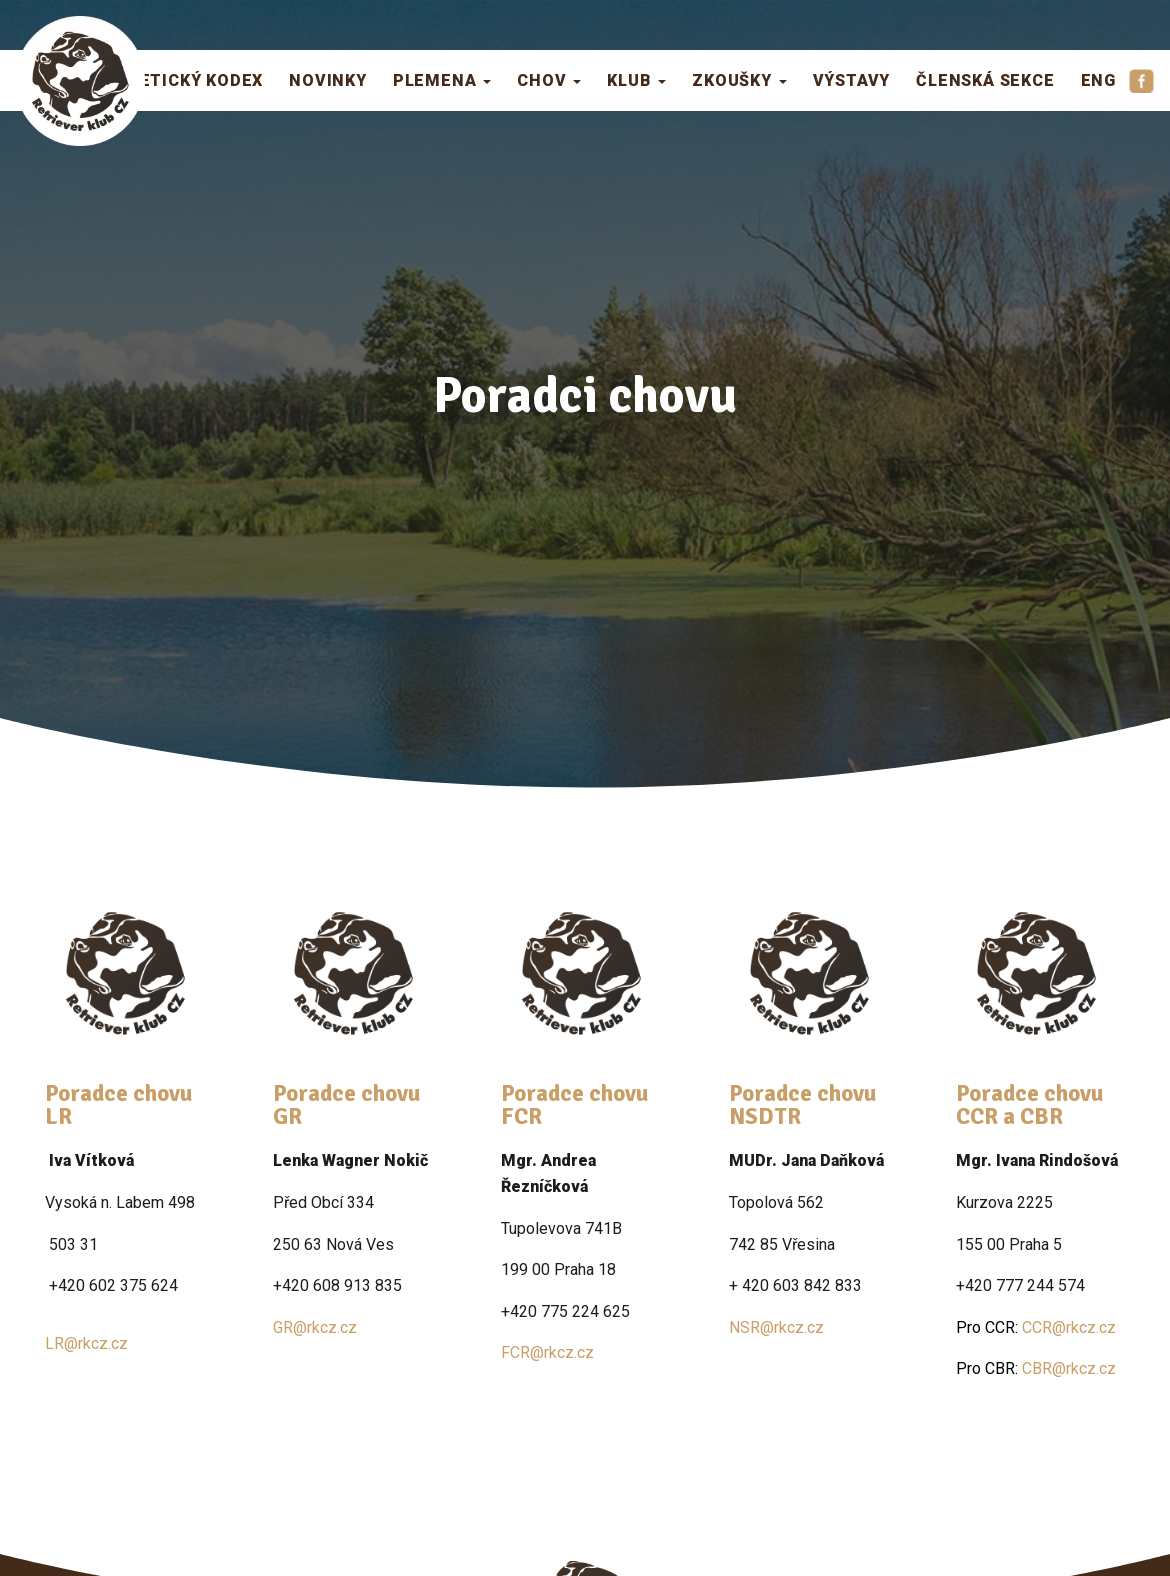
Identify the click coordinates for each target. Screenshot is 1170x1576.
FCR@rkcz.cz (547, 1352)
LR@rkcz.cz (86, 1343)
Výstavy (852, 79)
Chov (549, 79)
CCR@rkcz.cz (1036, 1327)
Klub (636, 79)
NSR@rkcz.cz (776, 1327)
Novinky (328, 79)
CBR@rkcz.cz (1036, 1368)
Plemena (442, 79)
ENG (1098, 79)
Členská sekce (985, 79)
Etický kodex (202, 79)
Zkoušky (739, 79)
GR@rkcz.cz (315, 1327)
